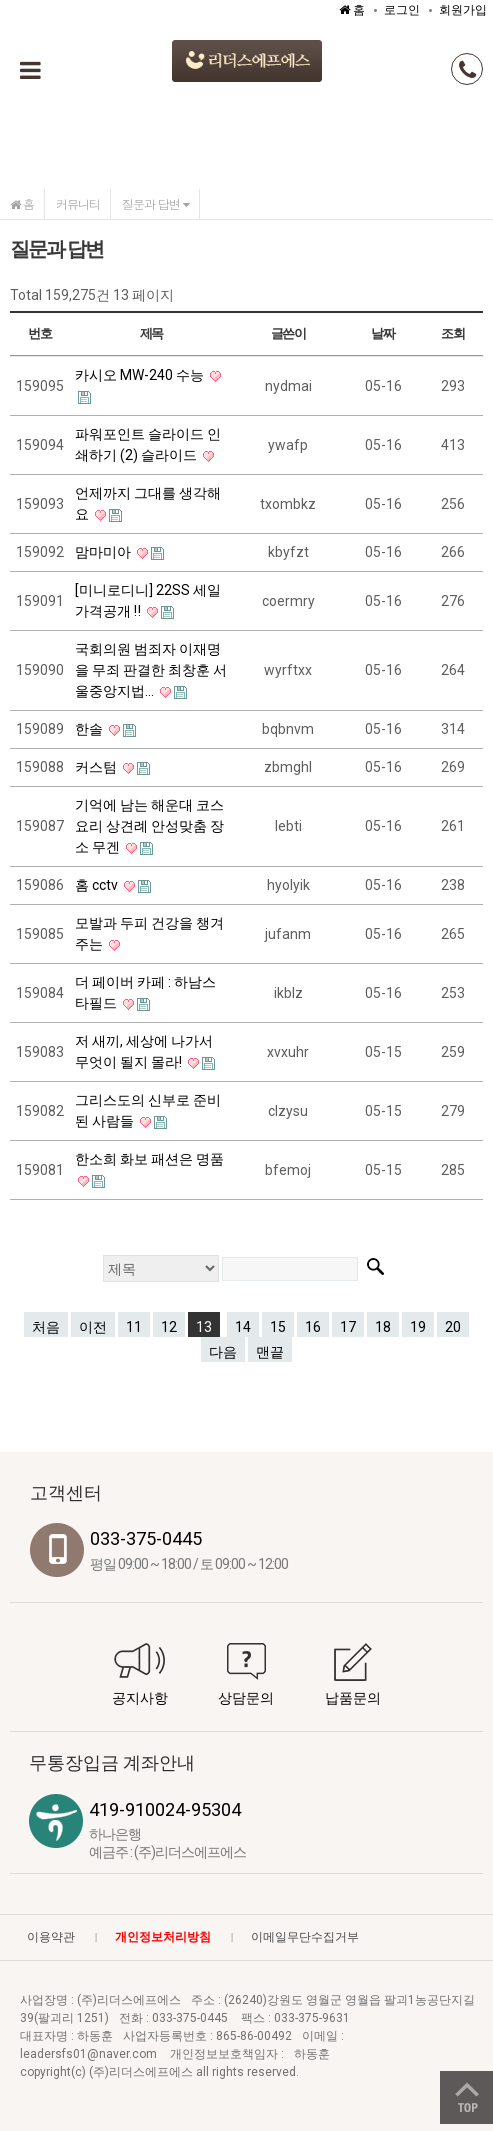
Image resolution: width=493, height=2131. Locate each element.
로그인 (402, 10)
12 (169, 1327)
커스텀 (97, 767)
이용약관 (51, 1937)
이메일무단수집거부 (305, 1937)
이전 (93, 1327)
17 (348, 1327)
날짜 (382, 333)
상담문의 (246, 1698)
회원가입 (463, 10)
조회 (452, 333)
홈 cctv (98, 885)
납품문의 (353, 1698)
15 (278, 1327)
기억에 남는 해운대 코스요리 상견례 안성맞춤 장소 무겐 (149, 826)
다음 (223, 1352)
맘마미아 (104, 552)
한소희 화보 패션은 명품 (149, 1159)
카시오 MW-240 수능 (141, 375)
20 (453, 1327)
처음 (46, 1327)
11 (134, 1327)
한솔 (90, 729)
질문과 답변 (155, 203)
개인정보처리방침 (163, 1937)
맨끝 (270, 1352)
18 (383, 1327)
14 (243, 1327)
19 (418, 1327)
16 (313, 1327)
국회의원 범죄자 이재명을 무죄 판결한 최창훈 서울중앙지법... (151, 670)
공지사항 (140, 1698)
